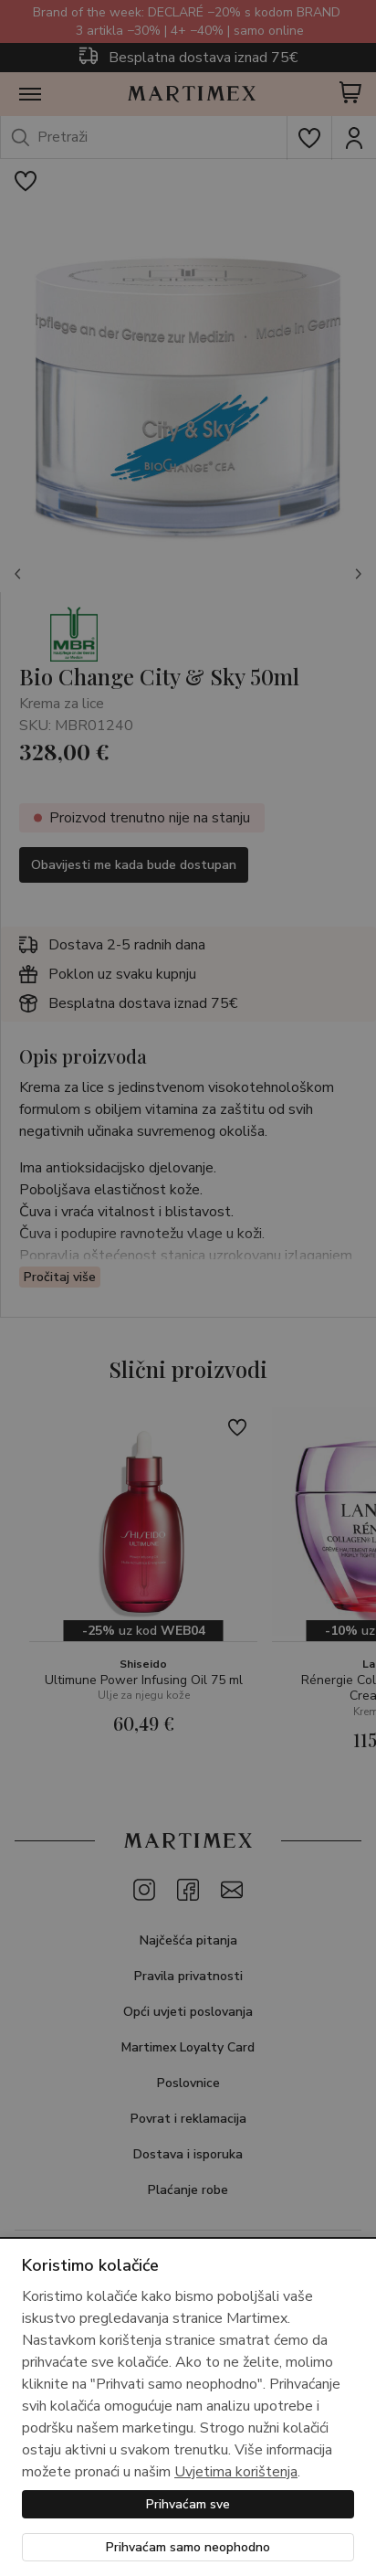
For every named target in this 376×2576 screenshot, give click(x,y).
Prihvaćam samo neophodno (188, 2547)
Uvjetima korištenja (236, 2472)
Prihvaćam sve (188, 2504)
